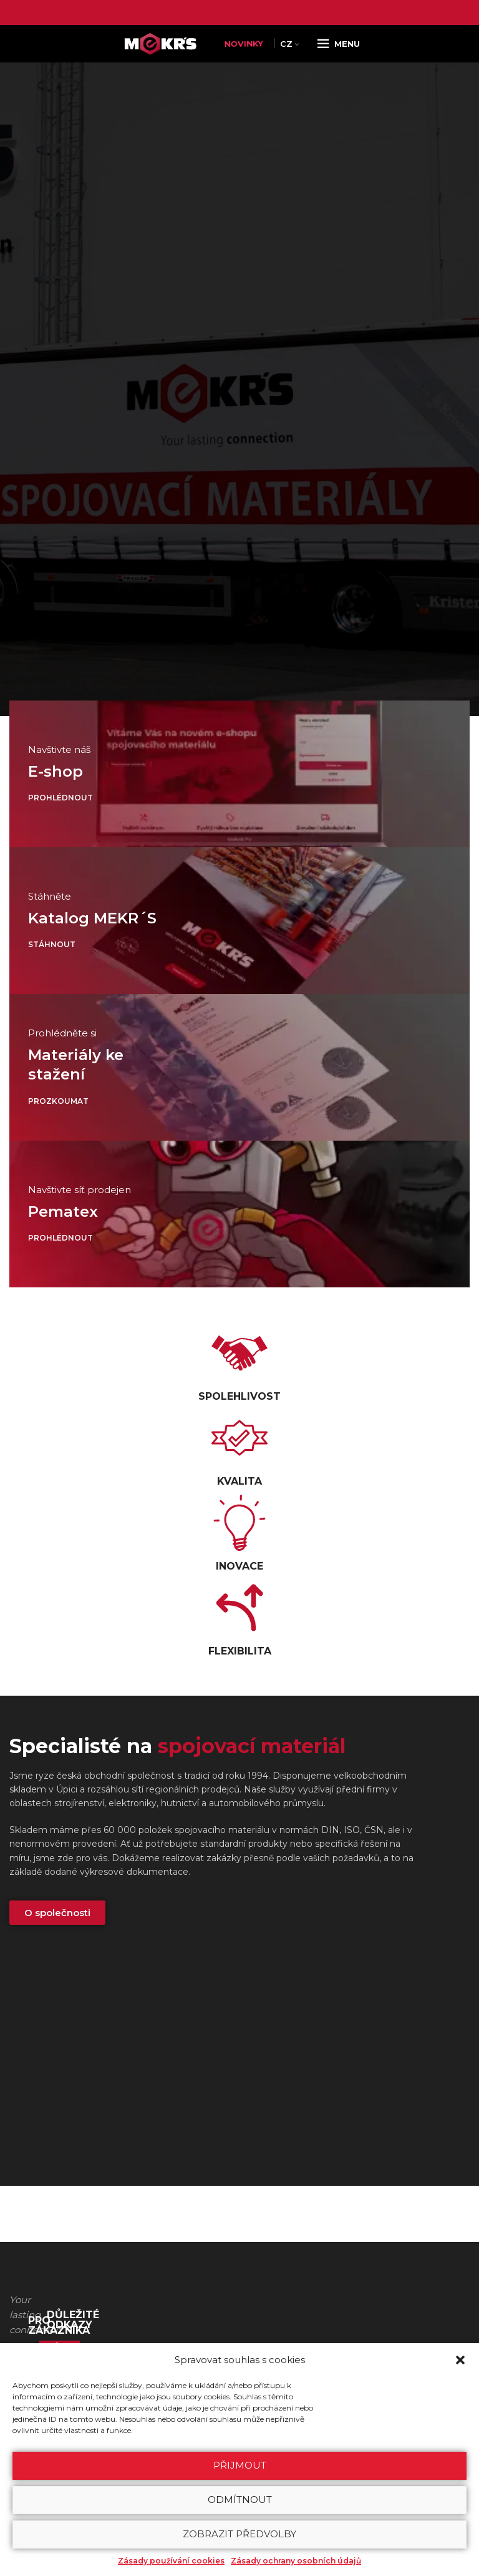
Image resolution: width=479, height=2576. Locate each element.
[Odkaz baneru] (239, 774)
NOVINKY (243, 44)
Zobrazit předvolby (239, 2534)
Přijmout (239, 2465)
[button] (460, 2360)
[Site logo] (163, 43)
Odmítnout (240, 2499)
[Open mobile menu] (338, 43)
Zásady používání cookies (171, 2560)
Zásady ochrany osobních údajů (296, 2560)
